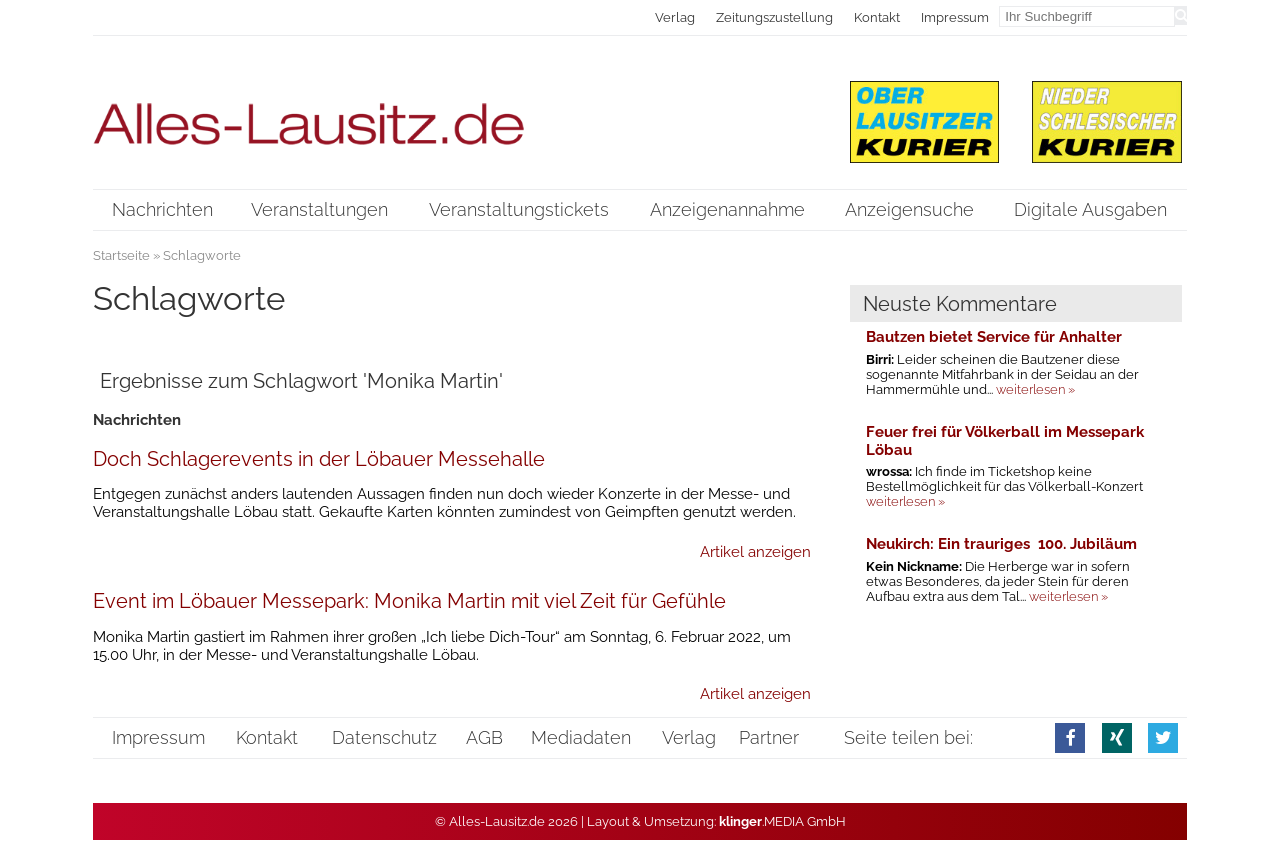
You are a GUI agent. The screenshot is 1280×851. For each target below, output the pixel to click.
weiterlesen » (1035, 389)
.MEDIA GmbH (782, 821)
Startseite (121, 255)
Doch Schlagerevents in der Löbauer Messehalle (319, 459)
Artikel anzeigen (755, 552)
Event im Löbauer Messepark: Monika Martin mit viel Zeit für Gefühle (409, 601)
